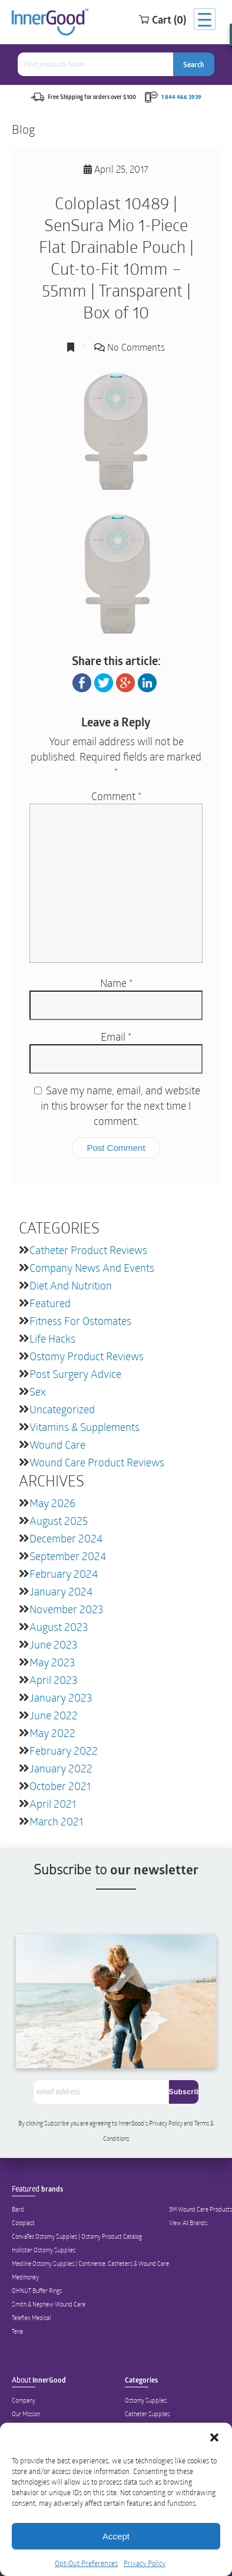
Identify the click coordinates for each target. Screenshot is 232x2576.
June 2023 (53, 1644)
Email (116, 1036)
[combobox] (96, 64)
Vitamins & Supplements (84, 1427)
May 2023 (52, 1662)
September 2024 (67, 1556)
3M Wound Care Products (200, 2209)
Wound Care (57, 1444)
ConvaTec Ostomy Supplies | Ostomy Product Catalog (77, 2236)
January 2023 (60, 1697)
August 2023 (58, 1627)
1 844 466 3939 (181, 97)
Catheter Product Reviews (88, 1250)
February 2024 (63, 1574)
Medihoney (25, 2277)
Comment (116, 796)
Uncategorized (62, 1409)
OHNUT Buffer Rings (37, 2291)
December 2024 (65, 1538)
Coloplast (23, 2223)
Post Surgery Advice (75, 1374)
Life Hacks (52, 1338)
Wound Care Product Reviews (96, 1462)
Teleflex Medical (31, 2318)
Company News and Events (91, 1268)
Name (116, 983)
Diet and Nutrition (70, 1285)
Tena (17, 2331)
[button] (214, 2437)
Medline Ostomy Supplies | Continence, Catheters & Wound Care (90, 2263)
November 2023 (66, 1609)
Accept (116, 2536)
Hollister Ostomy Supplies (43, 2250)
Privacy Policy (144, 2563)
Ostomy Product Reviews (86, 1356)
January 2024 (60, 1591)
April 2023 (53, 1680)
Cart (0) (162, 19)
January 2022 (60, 1768)
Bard (18, 2209)
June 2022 (53, 1715)
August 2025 (58, 1521)
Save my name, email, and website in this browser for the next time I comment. (120, 1105)
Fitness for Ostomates (80, 1321)
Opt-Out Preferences (86, 2563)
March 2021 (56, 1821)
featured (50, 1303)
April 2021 (52, 1804)
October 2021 (60, 1786)
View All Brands (188, 2223)
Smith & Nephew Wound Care (48, 2304)
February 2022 (63, 1750)
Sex (37, 1391)
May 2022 (52, 1733)
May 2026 (52, 1503)
